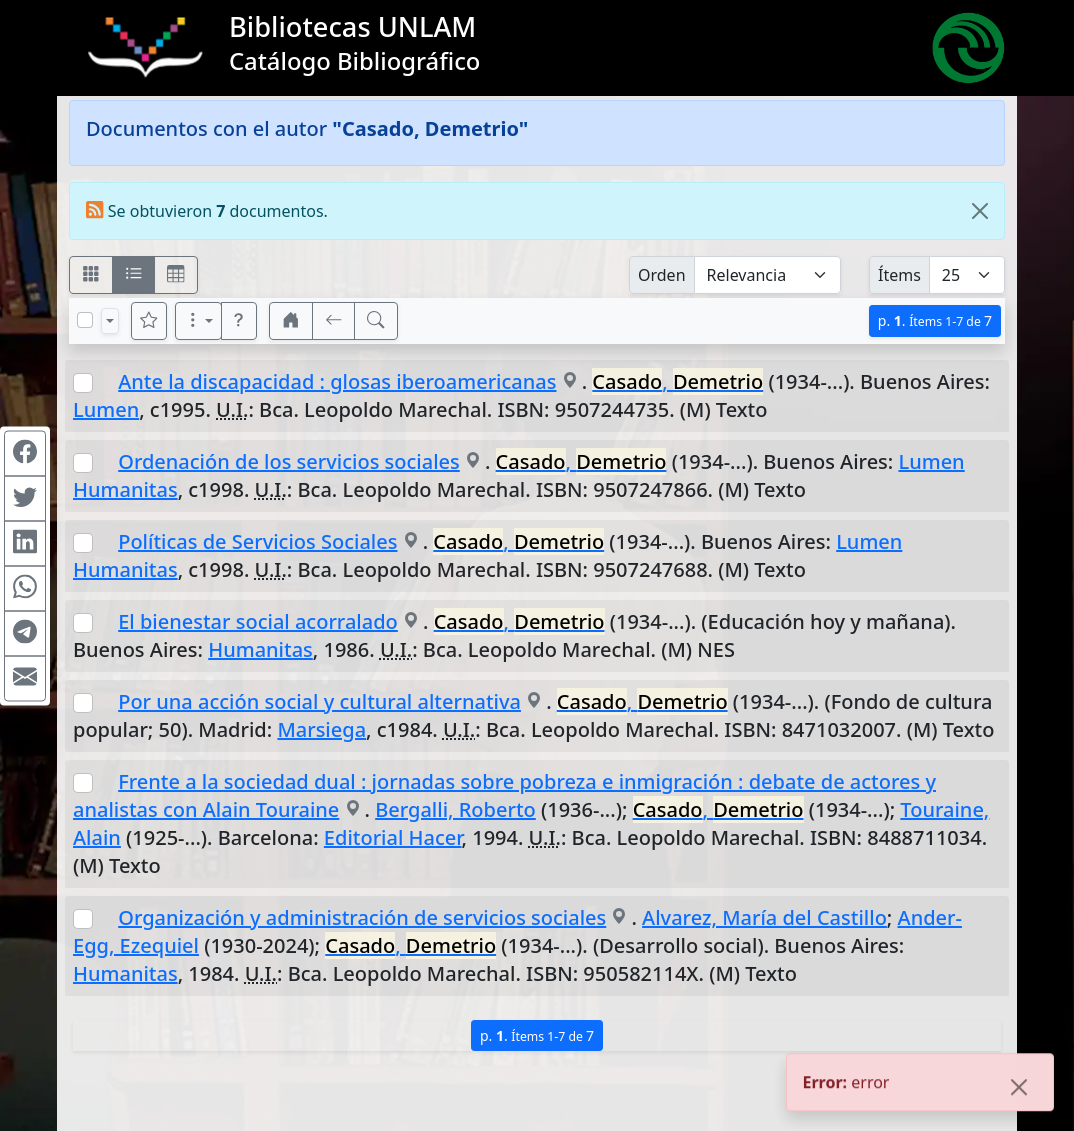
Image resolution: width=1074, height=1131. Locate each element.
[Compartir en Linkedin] (25, 543)
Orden (662, 275)
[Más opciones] (199, 321)
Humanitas (260, 649)
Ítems (899, 275)
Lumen (106, 409)
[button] (239, 321)
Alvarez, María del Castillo (764, 917)
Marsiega (321, 729)
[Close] (980, 211)
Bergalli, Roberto (455, 809)
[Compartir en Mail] (25, 678)
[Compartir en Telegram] (25, 633)
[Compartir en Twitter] (25, 498)
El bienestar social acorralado (258, 621)
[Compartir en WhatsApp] (25, 588)
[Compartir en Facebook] (25, 453)
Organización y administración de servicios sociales (362, 917)
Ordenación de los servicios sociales (289, 461)
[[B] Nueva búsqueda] (376, 321)
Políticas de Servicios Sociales (257, 541)
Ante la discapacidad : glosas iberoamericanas (337, 381)
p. (935, 320)
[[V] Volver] (334, 321)
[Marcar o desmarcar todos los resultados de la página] (85, 320)
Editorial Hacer (393, 837)
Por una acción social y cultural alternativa (319, 701)
